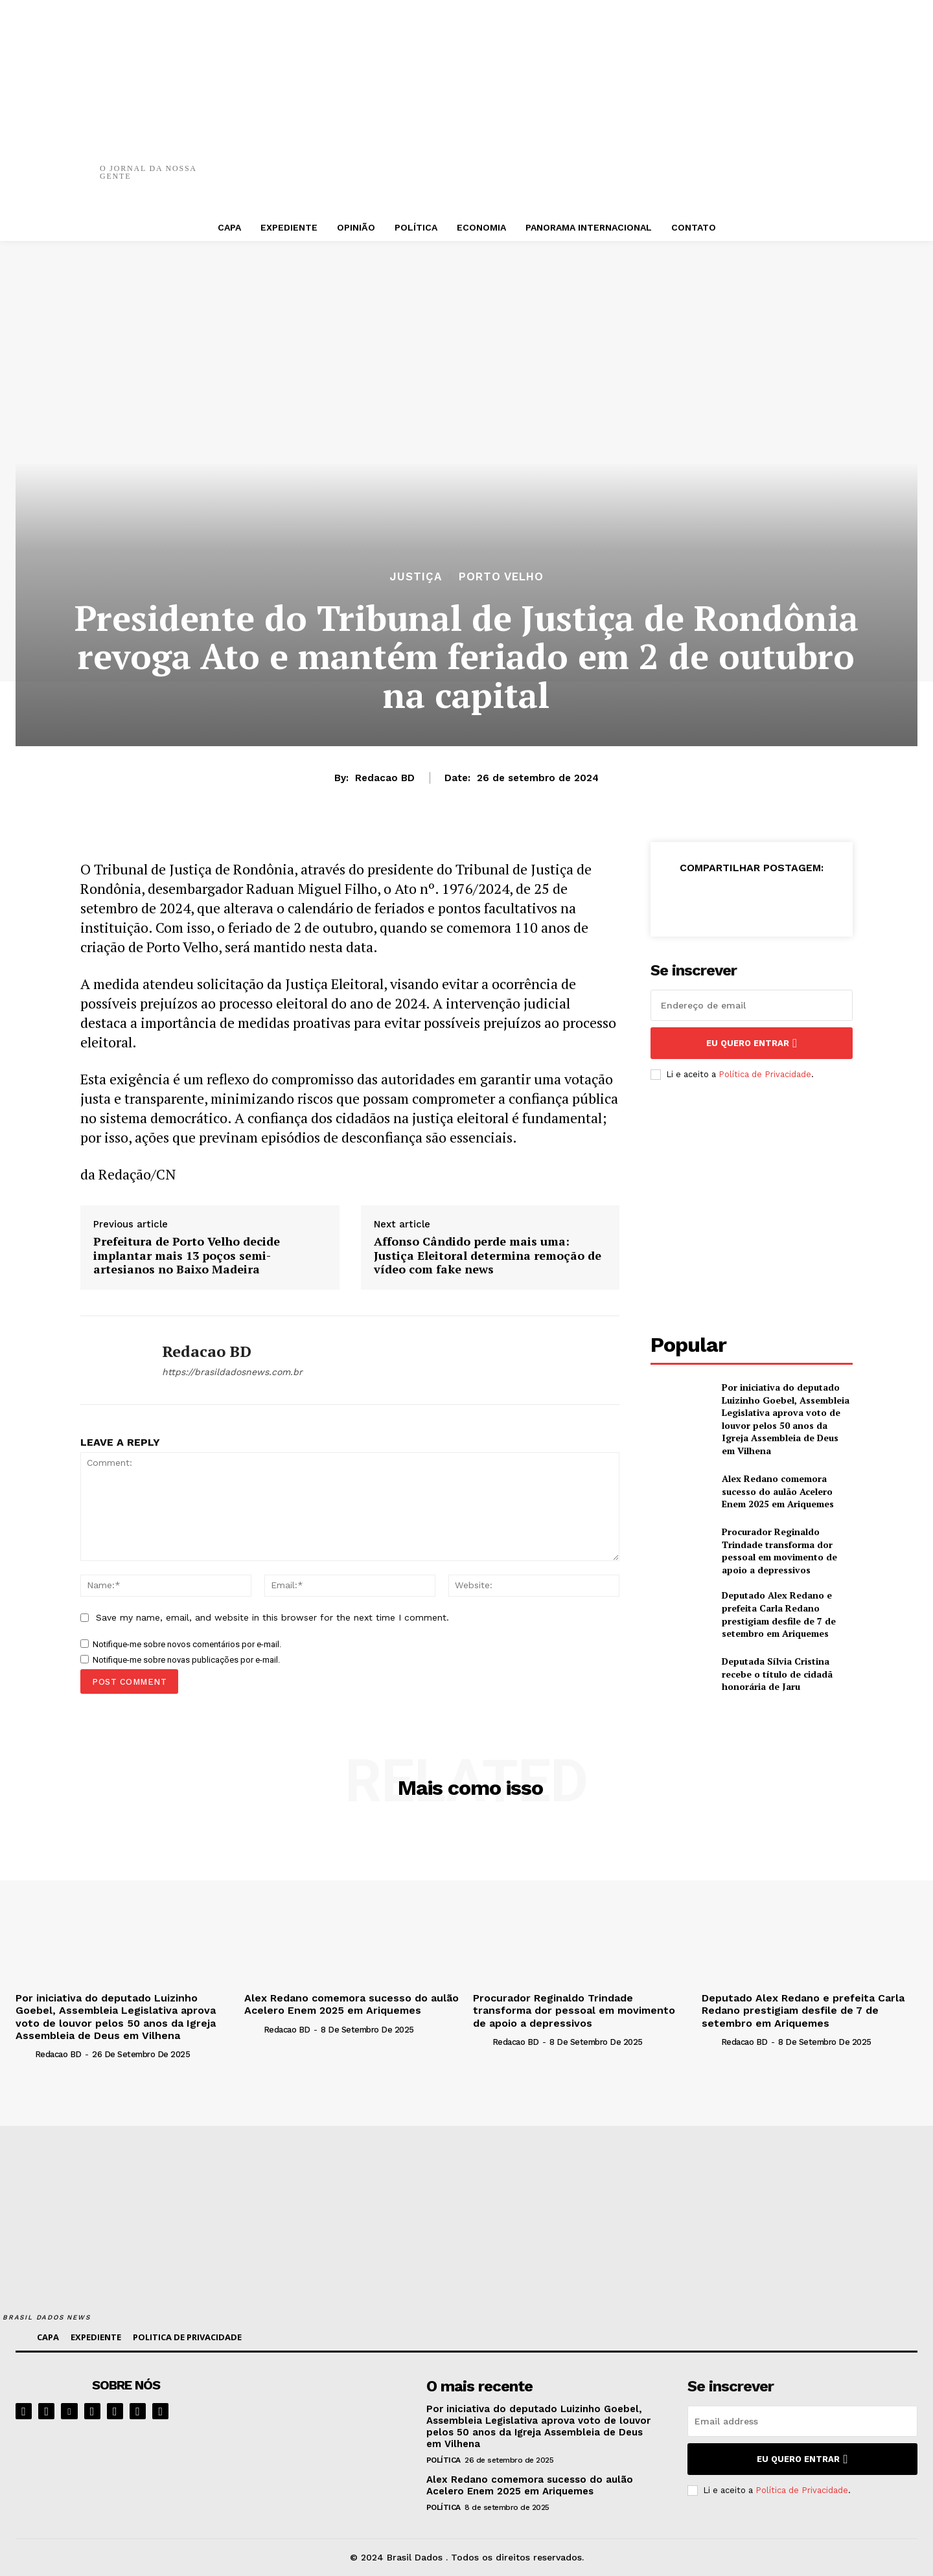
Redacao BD (385, 778)
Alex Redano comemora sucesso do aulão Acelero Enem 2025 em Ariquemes (778, 1491)
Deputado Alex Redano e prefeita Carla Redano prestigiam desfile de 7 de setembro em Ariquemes (779, 1614)
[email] (752, 1005)
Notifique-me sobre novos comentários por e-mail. (187, 1644)
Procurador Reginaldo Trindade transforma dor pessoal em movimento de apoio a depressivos (779, 1550)
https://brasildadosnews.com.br (232, 1372)
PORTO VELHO (501, 576)
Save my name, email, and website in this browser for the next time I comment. (272, 1617)
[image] (331, 2416)
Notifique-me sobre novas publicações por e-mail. (186, 1660)
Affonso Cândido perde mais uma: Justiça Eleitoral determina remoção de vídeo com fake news (487, 1256)
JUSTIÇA (415, 576)
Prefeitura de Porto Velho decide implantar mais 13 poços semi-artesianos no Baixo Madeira (186, 1256)
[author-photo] (24, 2054)
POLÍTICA (443, 2460)
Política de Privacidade (765, 1074)
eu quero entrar (751, 1043)
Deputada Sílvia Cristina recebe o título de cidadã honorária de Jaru (777, 1674)
